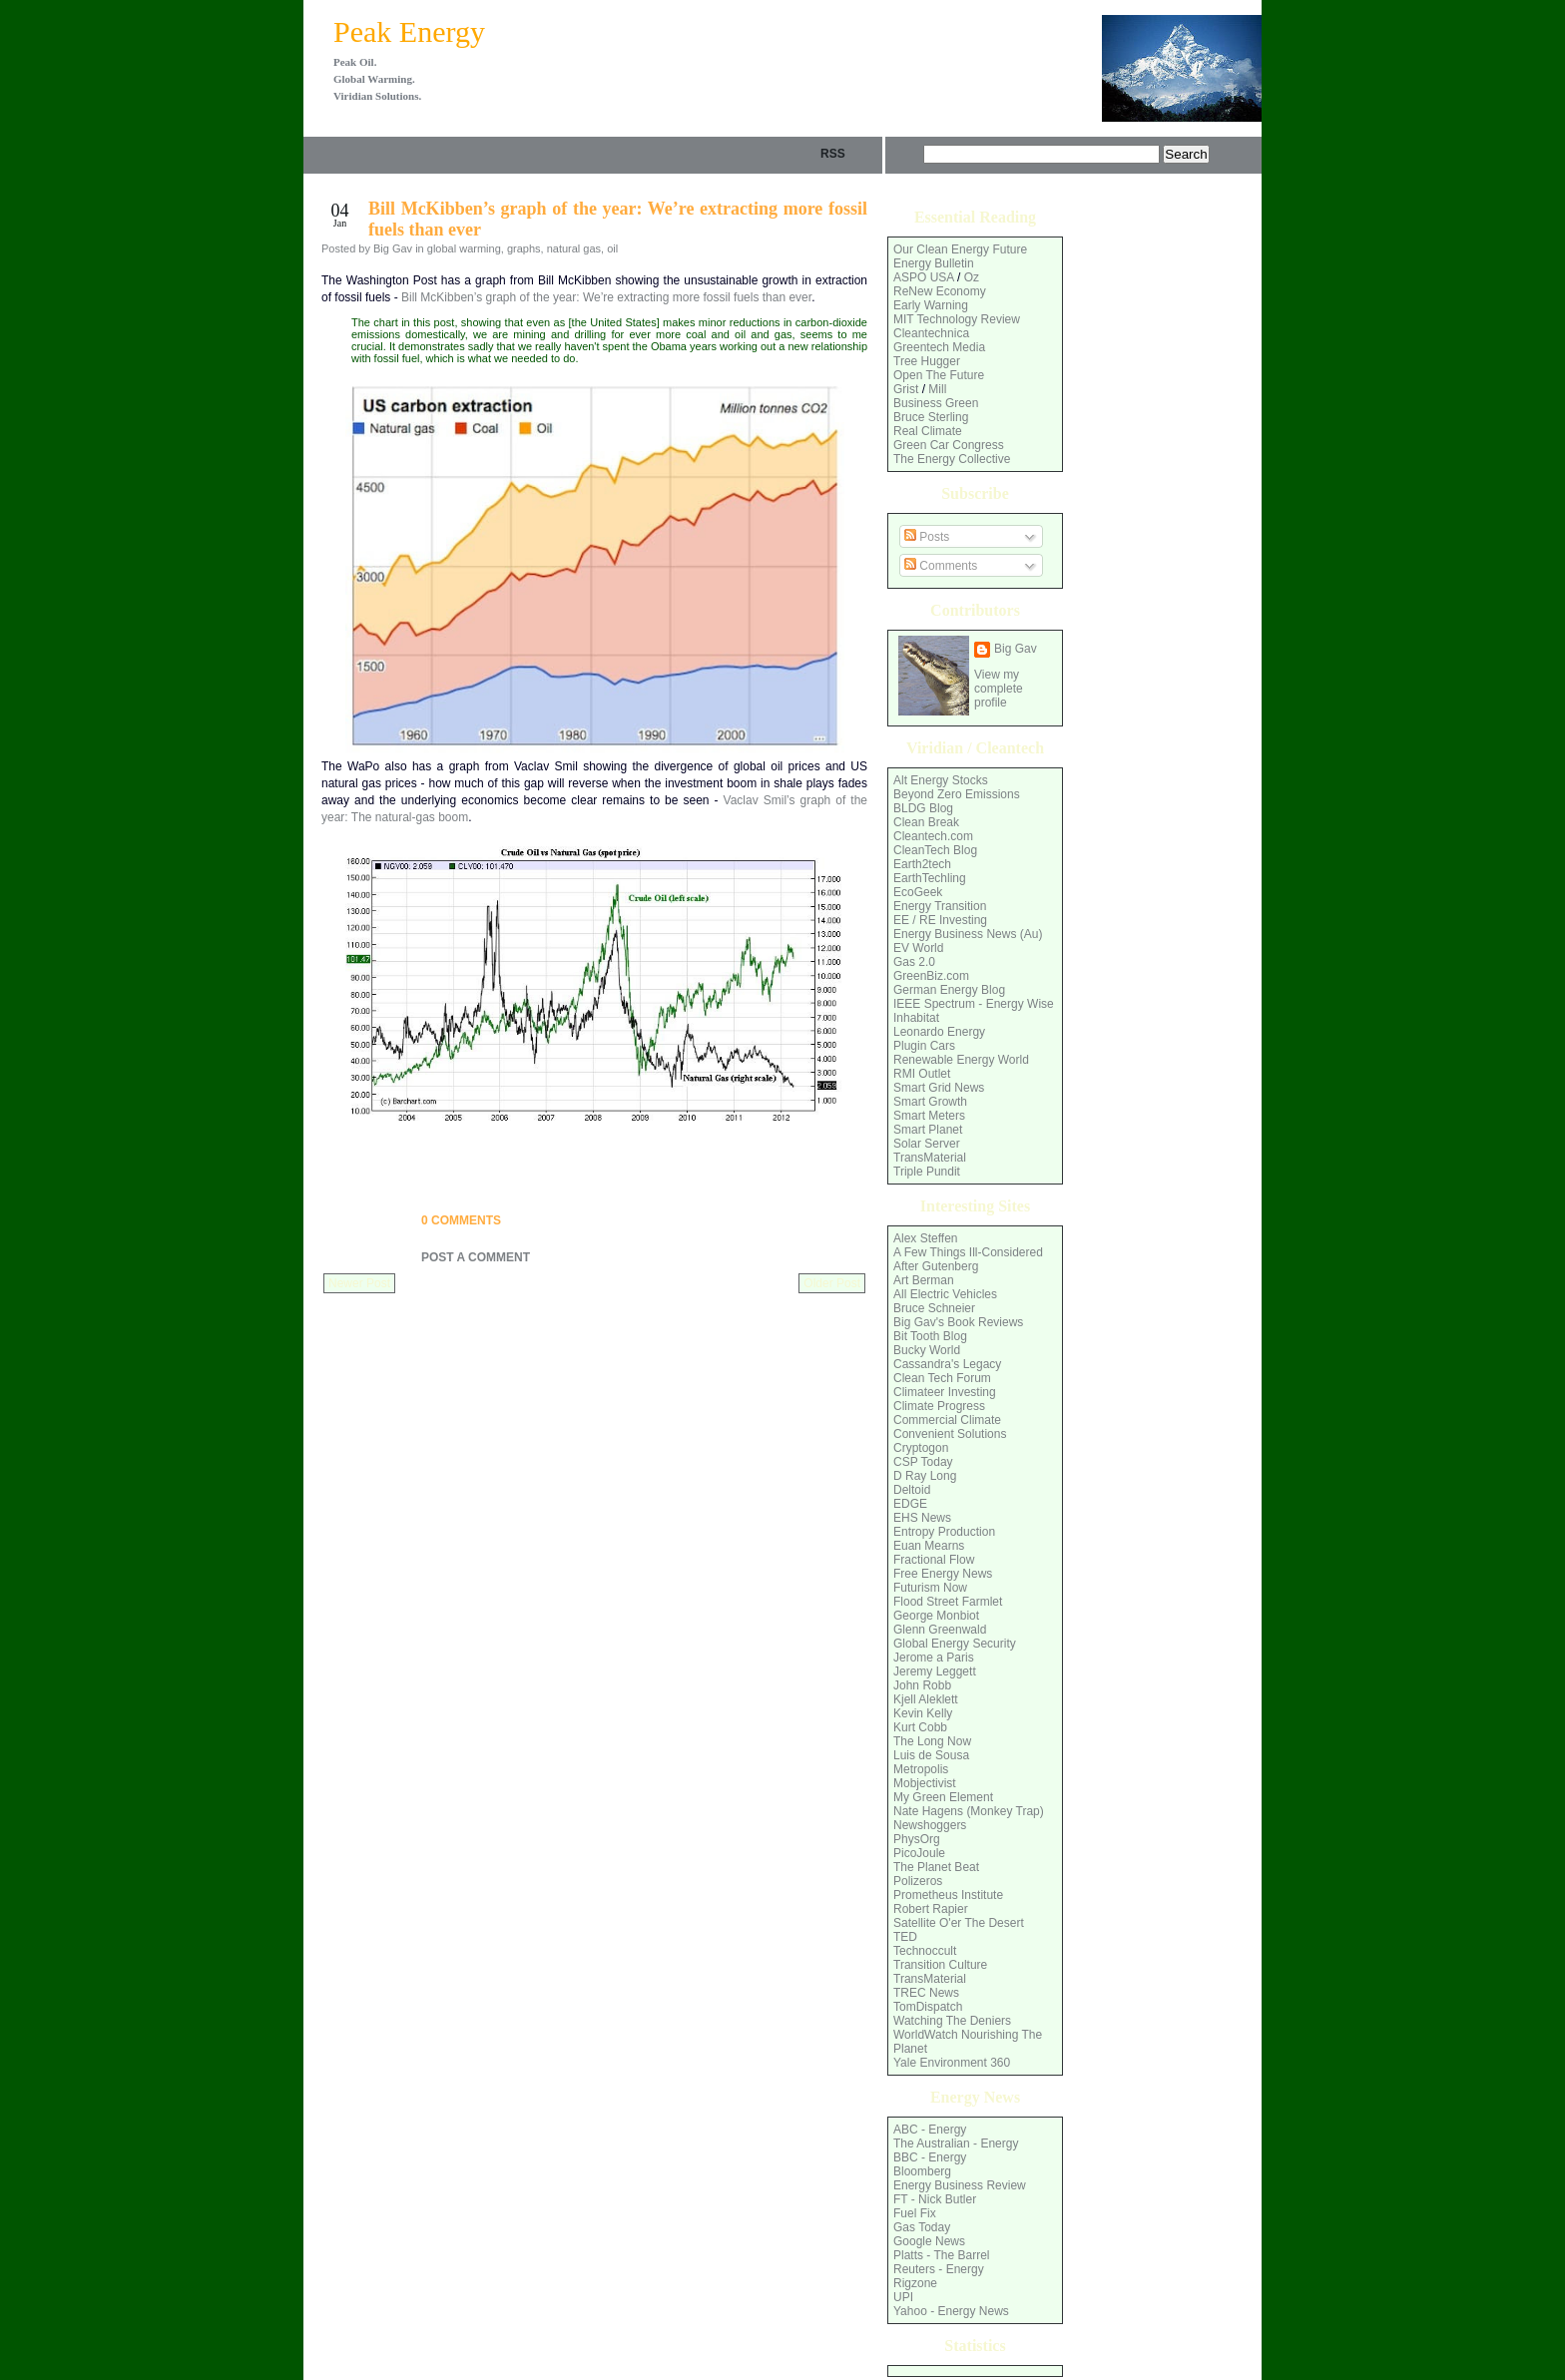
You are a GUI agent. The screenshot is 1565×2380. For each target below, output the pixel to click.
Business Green (935, 403)
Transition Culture (940, 1965)
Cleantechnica (931, 333)
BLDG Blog (923, 808)
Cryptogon (920, 1448)
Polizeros (917, 1881)
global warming (464, 248)
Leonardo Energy (939, 1032)
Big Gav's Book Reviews (958, 1322)
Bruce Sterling (930, 417)
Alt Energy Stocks (940, 780)
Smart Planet (927, 1130)
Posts (926, 537)
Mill (937, 389)
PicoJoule (919, 1853)
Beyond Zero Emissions (956, 794)
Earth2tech (922, 864)
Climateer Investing (944, 1392)
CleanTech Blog (935, 850)
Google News (929, 2241)
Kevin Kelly (922, 1713)
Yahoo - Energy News (951, 2311)
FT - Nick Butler (934, 2199)
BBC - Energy (929, 2157)
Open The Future (938, 375)
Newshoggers (929, 1825)
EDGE (910, 1504)
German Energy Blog (949, 990)
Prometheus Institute (948, 1895)
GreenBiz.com (931, 976)
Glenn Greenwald (939, 1630)
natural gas (574, 248)
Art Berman (923, 1280)
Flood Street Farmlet (947, 1602)
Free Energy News (942, 1574)
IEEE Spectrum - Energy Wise (973, 1004)
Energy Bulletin (933, 263)
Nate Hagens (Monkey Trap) (968, 1811)
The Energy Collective (951, 459)
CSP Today (923, 1462)
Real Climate (927, 431)
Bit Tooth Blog (930, 1336)
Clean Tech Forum (942, 1378)
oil (612, 248)
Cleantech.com (933, 836)
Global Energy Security (954, 1644)
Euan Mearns (928, 1546)
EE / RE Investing (940, 920)
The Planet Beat (936, 1867)
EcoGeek (917, 892)
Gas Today (921, 2227)
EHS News (922, 1518)
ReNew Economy (939, 291)
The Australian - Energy (955, 2143)
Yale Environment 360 (951, 2063)
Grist (905, 389)
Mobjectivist (924, 1783)
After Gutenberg (935, 1266)
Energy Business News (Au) (967, 934)
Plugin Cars (924, 1046)
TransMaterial (929, 1158)
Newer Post (359, 1283)
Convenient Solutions (949, 1434)
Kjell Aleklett (925, 1699)
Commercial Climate (947, 1420)
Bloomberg (922, 2171)
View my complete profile (998, 689)
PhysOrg (916, 1839)
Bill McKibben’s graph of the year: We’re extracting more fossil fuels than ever (606, 297)
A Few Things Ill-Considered (968, 1252)
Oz (971, 277)
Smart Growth (930, 1102)
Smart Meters (929, 1116)
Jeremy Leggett (934, 1671)
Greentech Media (939, 347)
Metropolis (920, 1769)
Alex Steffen (925, 1238)
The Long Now (932, 1741)
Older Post (831, 1283)
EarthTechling (929, 878)
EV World (918, 948)
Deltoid (911, 1490)
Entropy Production (944, 1532)
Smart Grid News (938, 1088)
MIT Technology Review (956, 319)
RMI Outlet (921, 1074)
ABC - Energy (929, 2130)
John (906, 1685)
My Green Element (943, 1797)
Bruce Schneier (934, 1308)
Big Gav (1015, 649)
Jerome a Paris (933, 1658)
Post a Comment (475, 1257)
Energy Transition (939, 906)
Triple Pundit (926, 1172)
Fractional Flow (933, 1560)
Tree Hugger (926, 361)
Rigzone (915, 2283)
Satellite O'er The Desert (958, 1923)
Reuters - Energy (938, 2269)
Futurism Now (930, 1588)
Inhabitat (916, 1018)
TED (905, 1937)
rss (832, 154)
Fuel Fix (914, 2213)
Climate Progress (939, 1406)
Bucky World (926, 1350)
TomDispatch (927, 2007)
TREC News (926, 1993)
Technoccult (924, 1951)
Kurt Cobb (920, 1727)
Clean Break (926, 822)
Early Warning (930, 305)
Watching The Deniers (952, 2021)
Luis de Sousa (931, 1755)
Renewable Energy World (961, 1060)
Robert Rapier (930, 1909)
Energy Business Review (959, 2185)
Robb (936, 1685)
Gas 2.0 (914, 962)
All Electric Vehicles (945, 1294)
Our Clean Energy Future (960, 249)
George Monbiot (936, 1616)
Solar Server (926, 1144)
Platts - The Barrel (941, 2255)
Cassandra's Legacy (947, 1364)
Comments (940, 566)
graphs (524, 248)
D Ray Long (924, 1476)
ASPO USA (923, 277)
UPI (903, 2297)
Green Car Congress (948, 445)
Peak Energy (409, 31)
